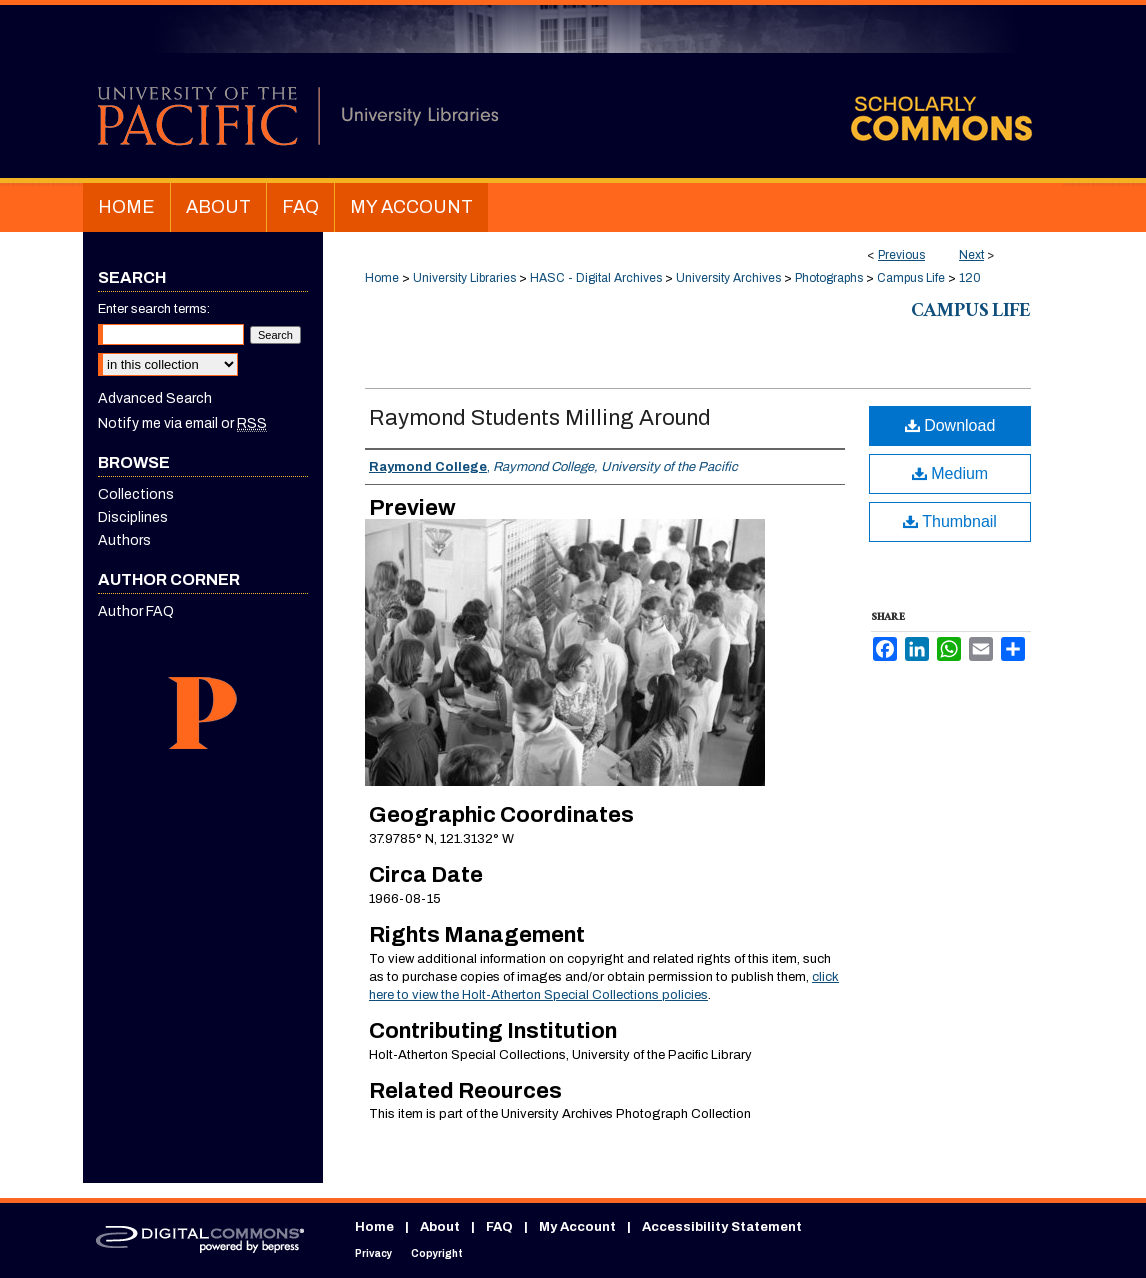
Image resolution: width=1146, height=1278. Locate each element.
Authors (124, 540)
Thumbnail (950, 521)
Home (382, 278)
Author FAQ (136, 611)
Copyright (437, 1253)
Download (950, 425)
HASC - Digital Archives (596, 278)
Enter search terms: (154, 309)
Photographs (829, 278)
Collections (136, 494)
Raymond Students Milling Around (540, 418)
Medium (950, 473)
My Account (577, 1227)
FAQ (499, 1227)
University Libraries (464, 278)
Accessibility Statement (722, 1227)
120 (970, 278)
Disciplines (133, 517)
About (440, 1227)
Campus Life (911, 278)
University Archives (728, 278)
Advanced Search (155, 398)
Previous (901, 255)
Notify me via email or (182, 423)
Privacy (373, 1253)
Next (971, 255)
